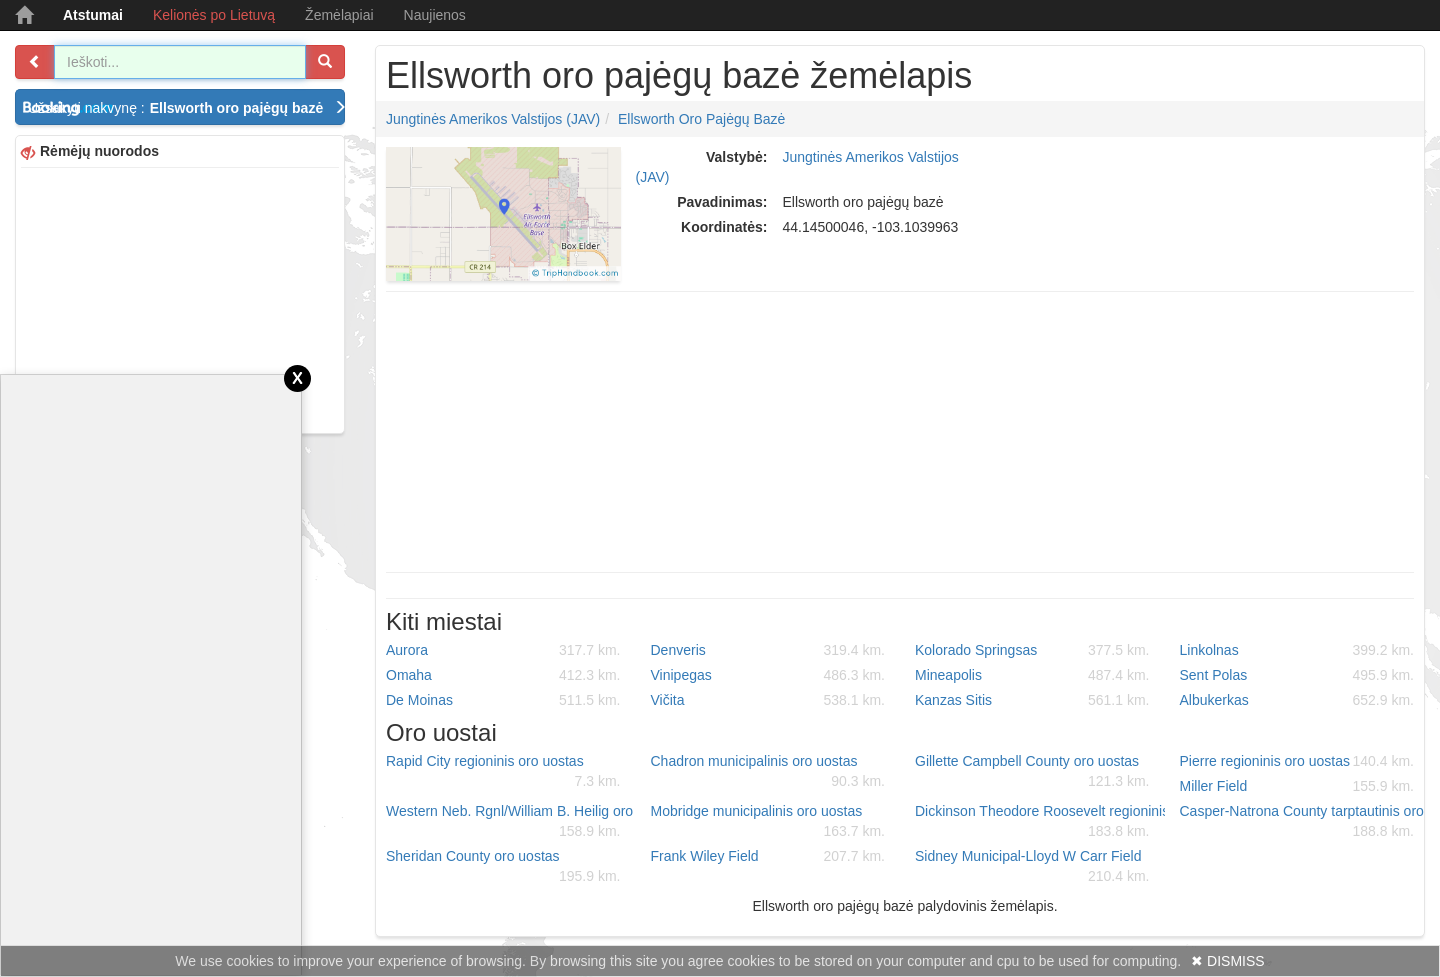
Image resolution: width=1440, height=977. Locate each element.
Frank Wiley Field (768, 856)
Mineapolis (1032, 675)
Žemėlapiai (339, 15)
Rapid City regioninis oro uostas (503, 772)
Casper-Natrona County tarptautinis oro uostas (1305, 822)
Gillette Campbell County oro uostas (1032, 772)
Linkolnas (1297, 650)
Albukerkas (1297, 700)
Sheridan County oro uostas (503, 867)
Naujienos (435, 15)
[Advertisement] (180, 298)
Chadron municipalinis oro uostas (768, 772)
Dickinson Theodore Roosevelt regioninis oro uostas (1040, 822)
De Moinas (503, 700)
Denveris (768, 650)
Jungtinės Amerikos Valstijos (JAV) (493, 119)
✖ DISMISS (1227, 961)
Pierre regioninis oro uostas (1297, 761)
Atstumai (93, 15)
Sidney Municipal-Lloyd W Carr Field (1032, 867)
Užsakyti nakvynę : (186, 108)
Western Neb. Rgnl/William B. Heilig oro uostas (511, 822)
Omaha (503, 675)
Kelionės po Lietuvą (214, 15)
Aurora (503, 650)
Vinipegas (768, 675)
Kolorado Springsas (1032, 650)
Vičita (768, 700)
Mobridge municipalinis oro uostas (768, 822)
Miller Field (1297, 786)
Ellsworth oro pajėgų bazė (701, 119)
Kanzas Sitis (1032, 700)
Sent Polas (1297, 675)
